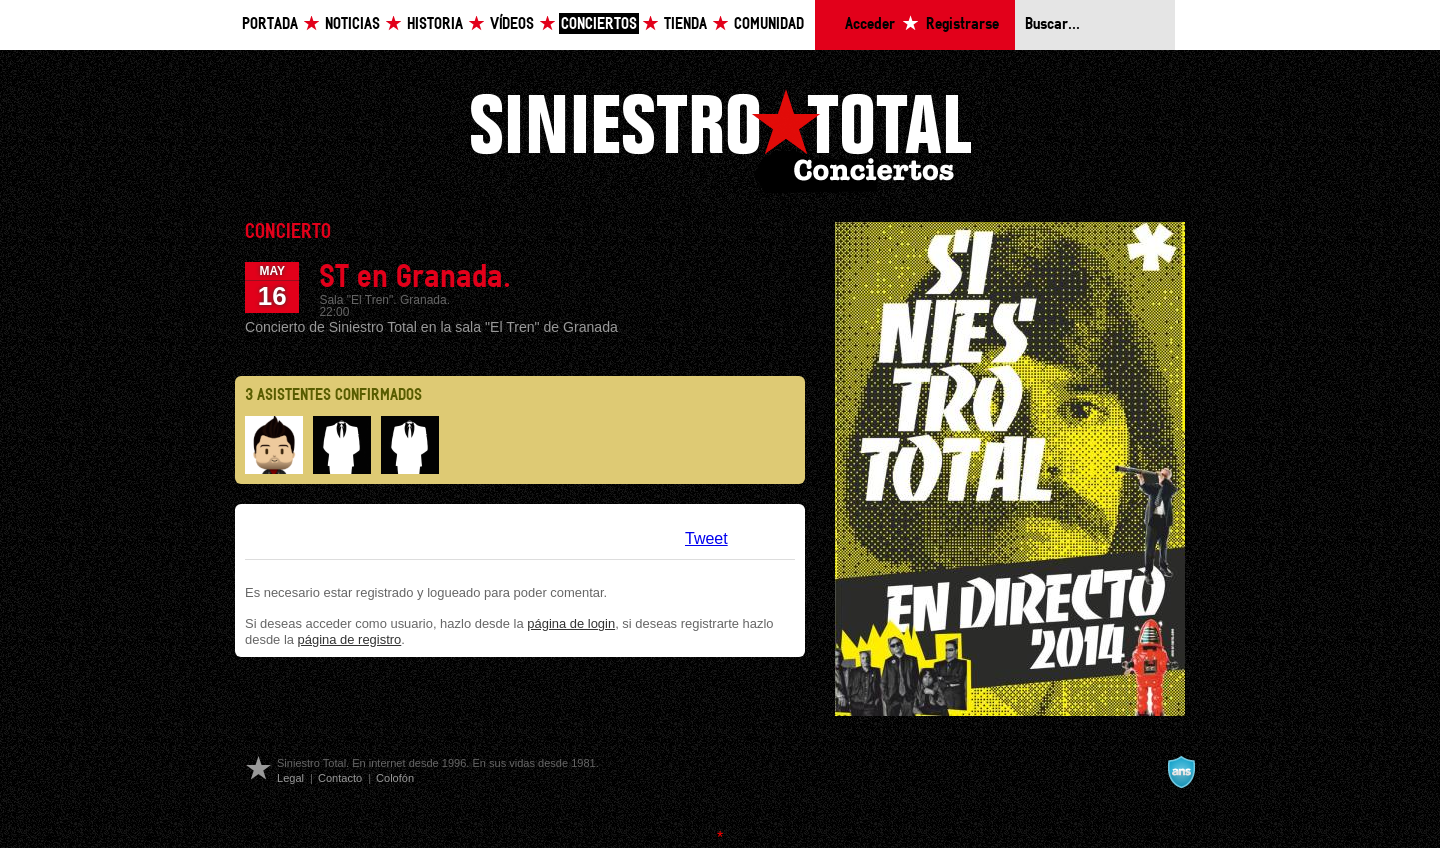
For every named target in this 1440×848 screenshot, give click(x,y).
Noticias (352, 24)
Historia (435, 24)
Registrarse (962, 24)
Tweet (706, 538)
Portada (270, 24)
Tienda (685, 24)
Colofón (395, 778)
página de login (571, 623)
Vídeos (512, 24)
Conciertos (599, 24)
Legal (290, 778)
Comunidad (769, 24)
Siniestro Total (720, 138)
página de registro (350, 639)
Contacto (340, 778)
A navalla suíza (1181, 772)
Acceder (870, 24)
